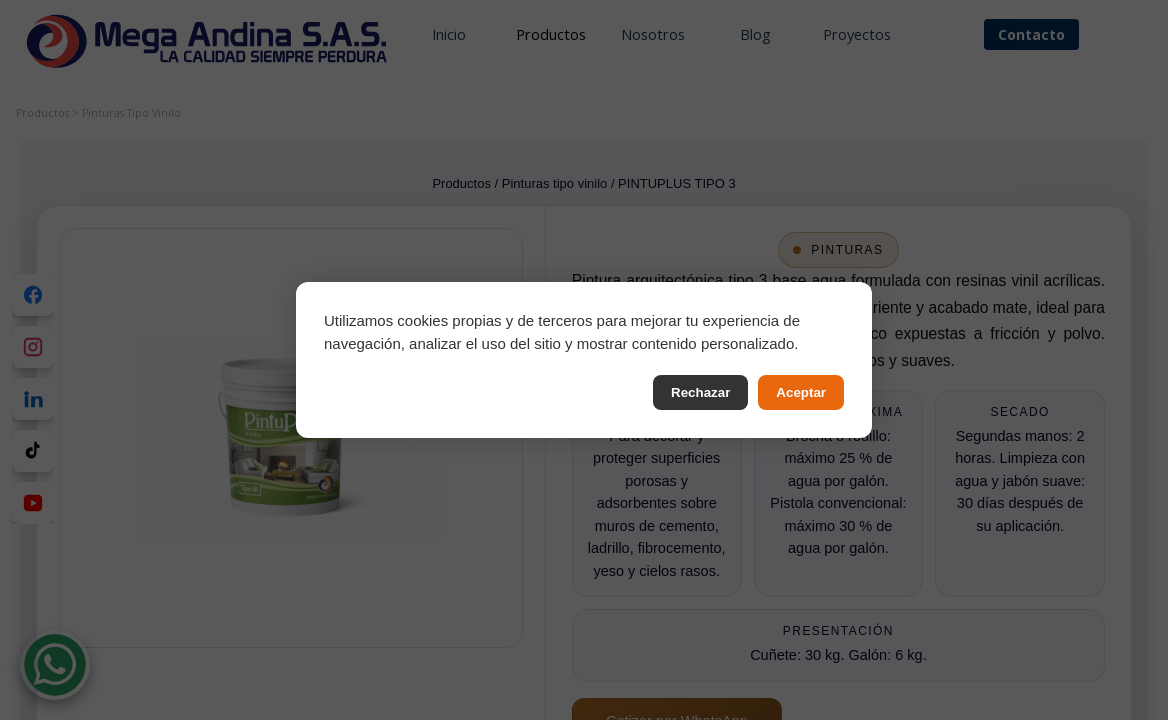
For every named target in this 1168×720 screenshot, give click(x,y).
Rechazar (700, 392)
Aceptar (801, 392)
